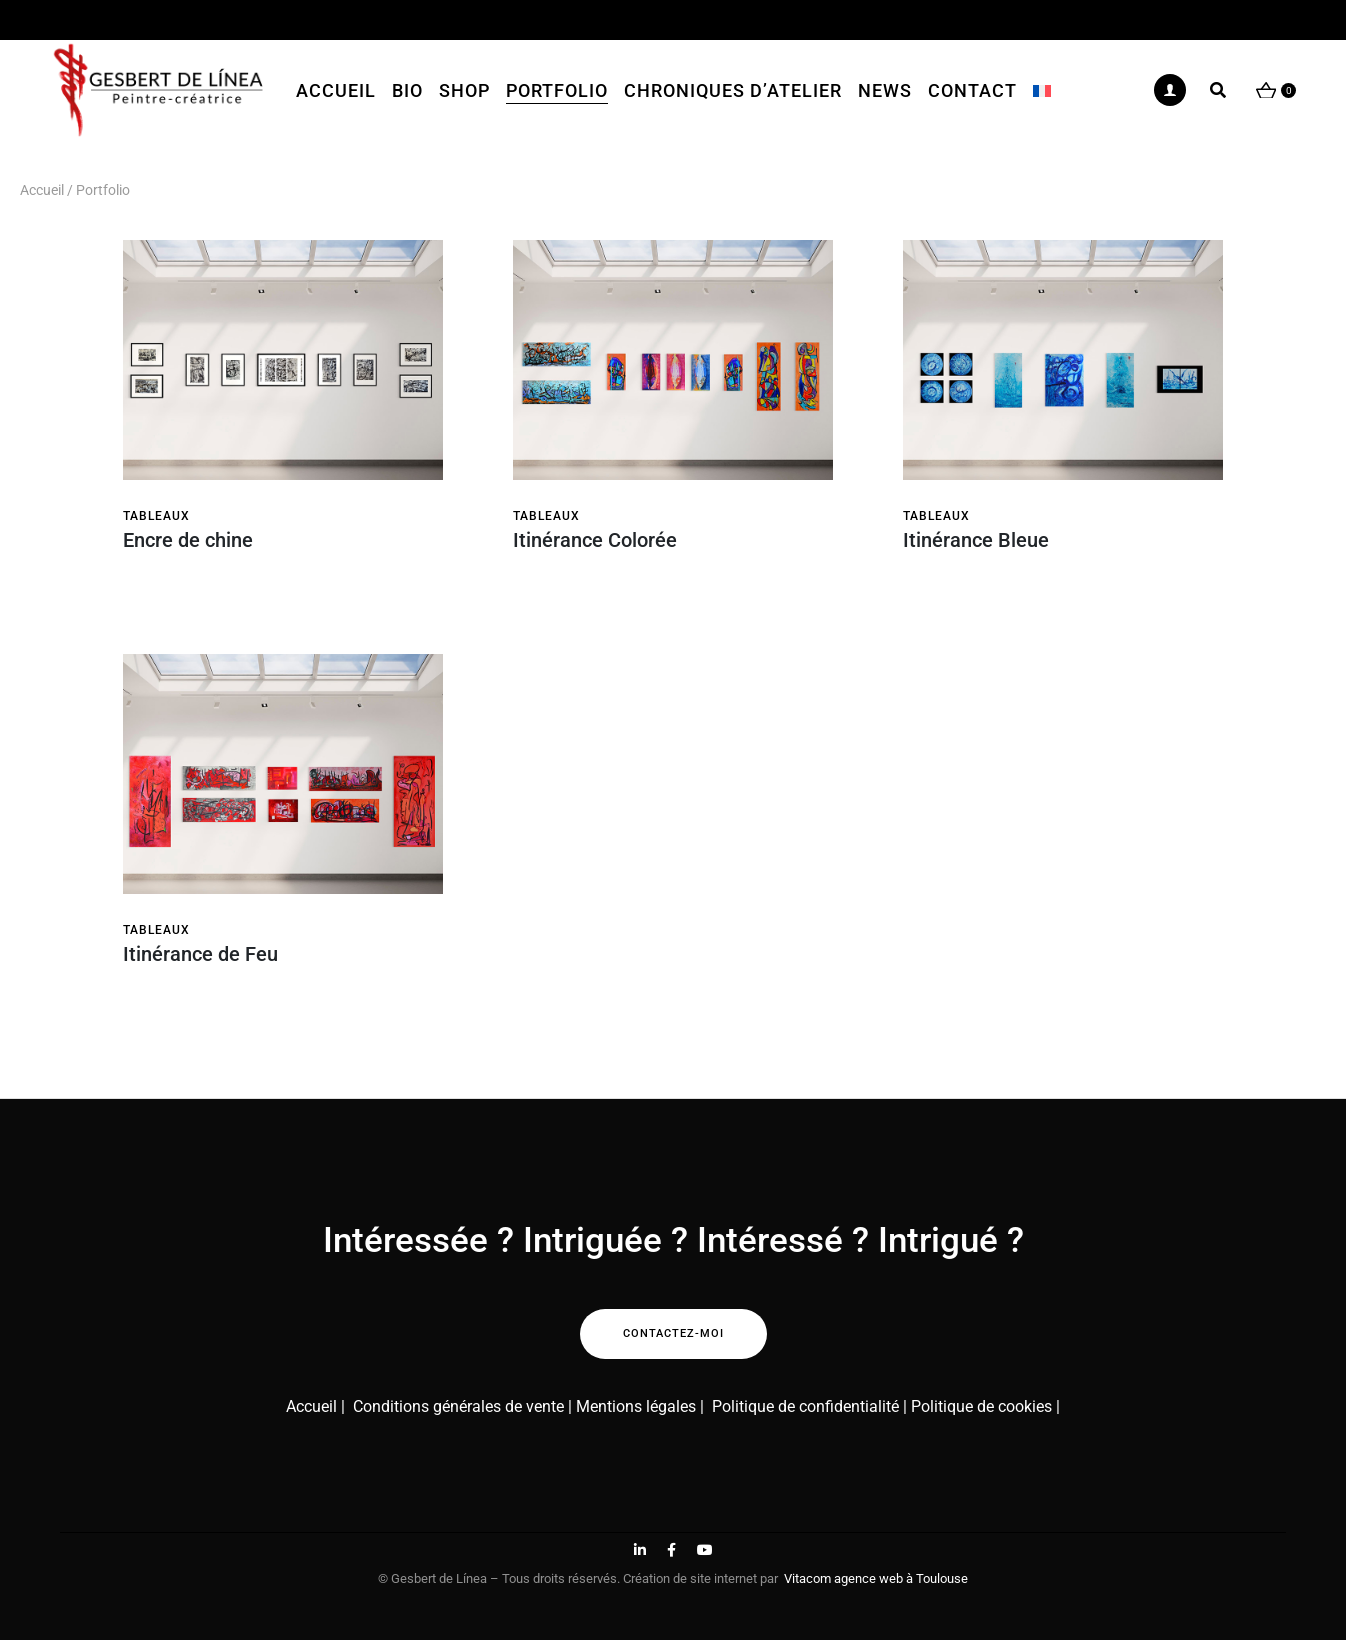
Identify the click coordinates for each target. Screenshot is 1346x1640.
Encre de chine (188, 540)
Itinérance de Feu (200, 954)
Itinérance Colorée (595, 540)
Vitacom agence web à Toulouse (876, 1578)
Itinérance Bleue (976, 540)
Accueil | (315, 1406)
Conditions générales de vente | (460, 1406)
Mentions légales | (640, 1406)
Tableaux (156, 516)
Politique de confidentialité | (811, 1406)
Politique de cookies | (985, 1406)
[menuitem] (1042, 90)
